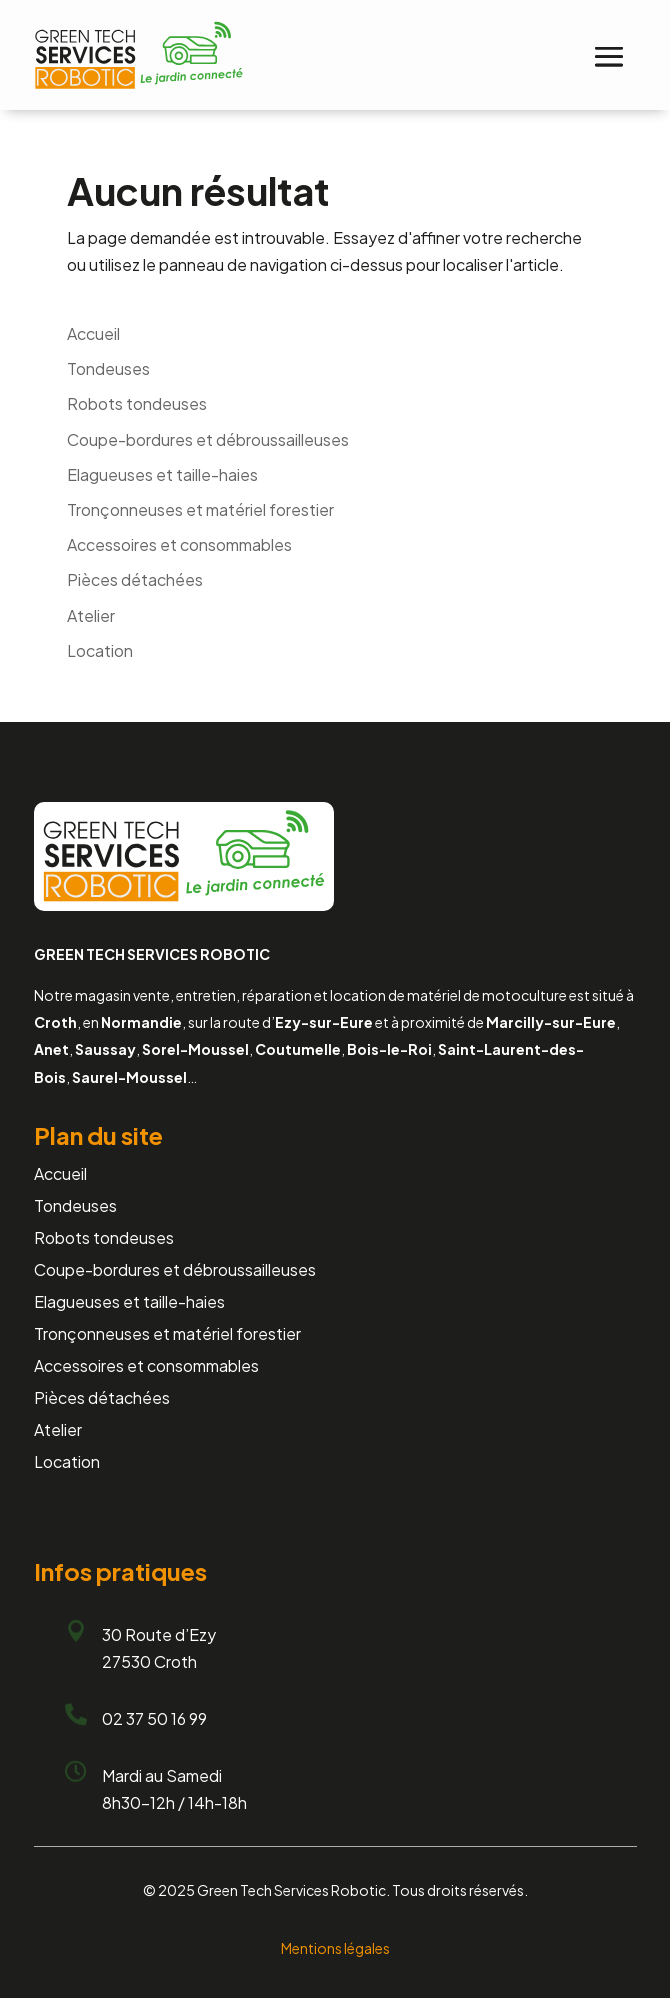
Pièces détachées (135, 579)
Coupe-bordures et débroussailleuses (208, 439)
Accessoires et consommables (179, 544)
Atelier (91, 615)
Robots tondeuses (137, 403)
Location (100, 650)
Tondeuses (108, 368)
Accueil (93, 333)
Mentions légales (335, 1948)
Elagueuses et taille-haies (162, 474)
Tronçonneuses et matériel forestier (200, 509)
